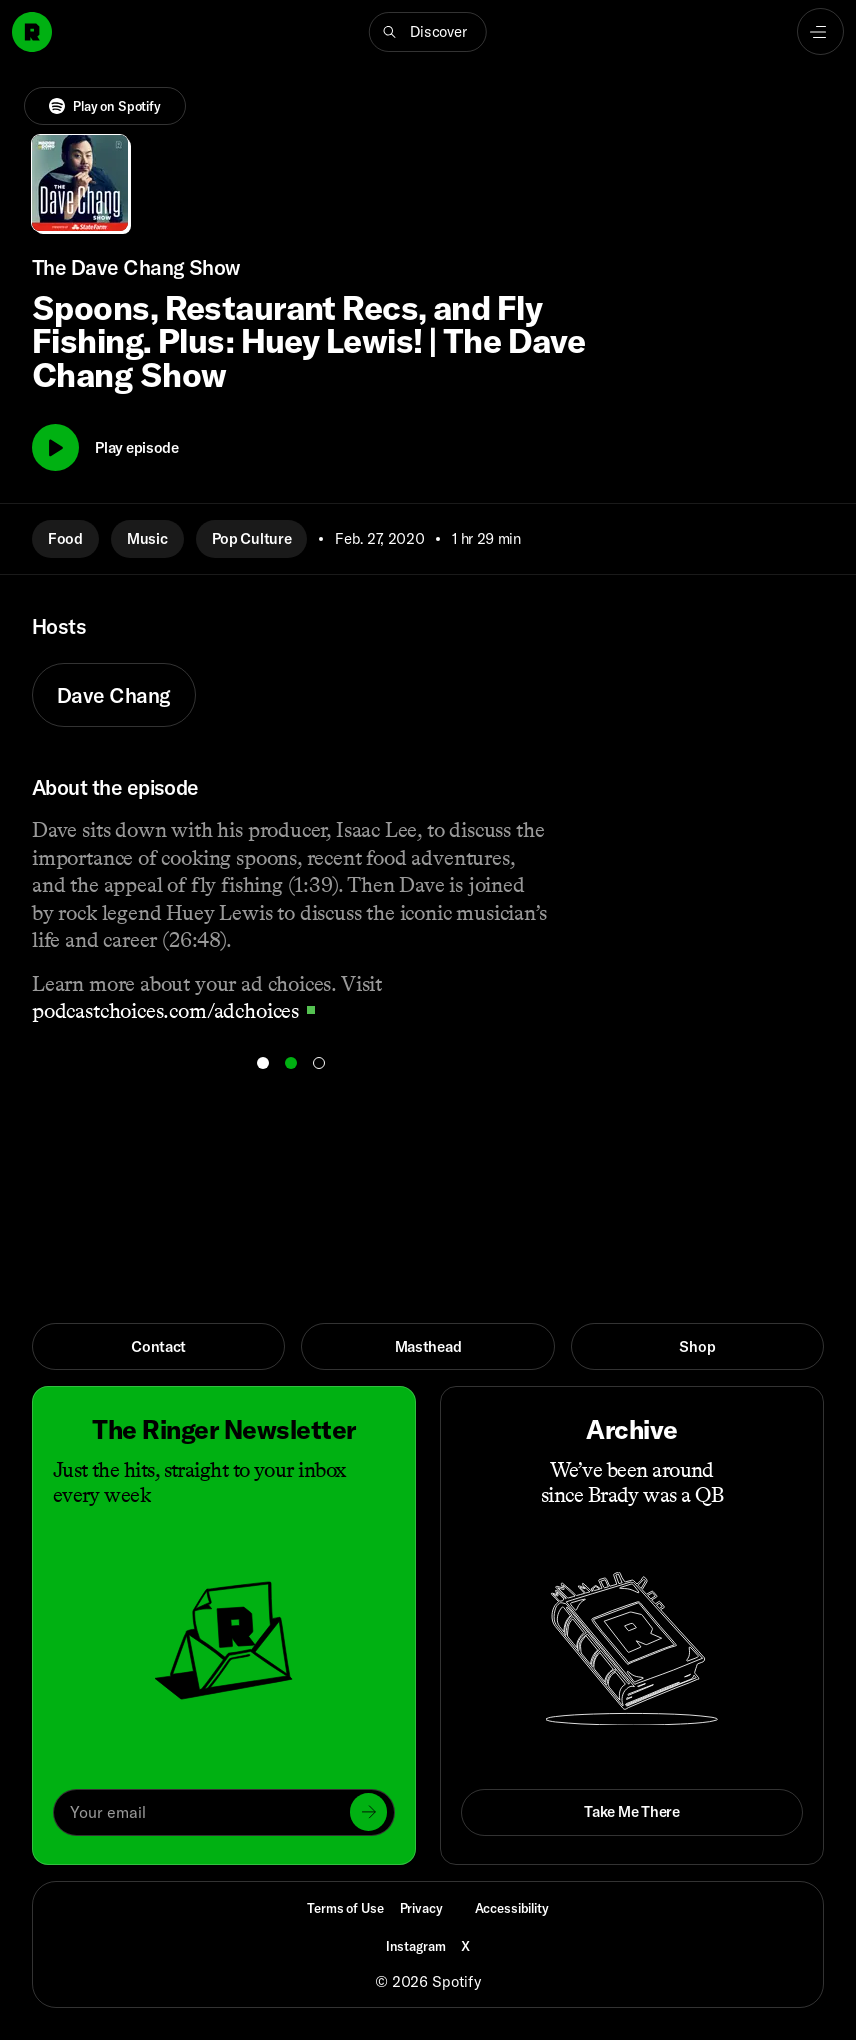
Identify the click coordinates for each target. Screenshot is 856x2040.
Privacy (421, 1908)
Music (147, 538)
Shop (697, 1346)
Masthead (428, 1346)
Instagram (416, 1946)
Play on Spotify (105, 106)
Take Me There (631, 1811)
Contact (158, 1346)
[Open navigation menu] (820, 31)
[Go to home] (32, 32)
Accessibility (512, 1908)
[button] (428, 32)
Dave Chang (114, 695)
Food (65, 538)
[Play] (55, 447)
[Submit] (369, 1812)
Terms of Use (345, 1908)
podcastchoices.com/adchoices (173, 1010)
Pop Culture (252, 538)
